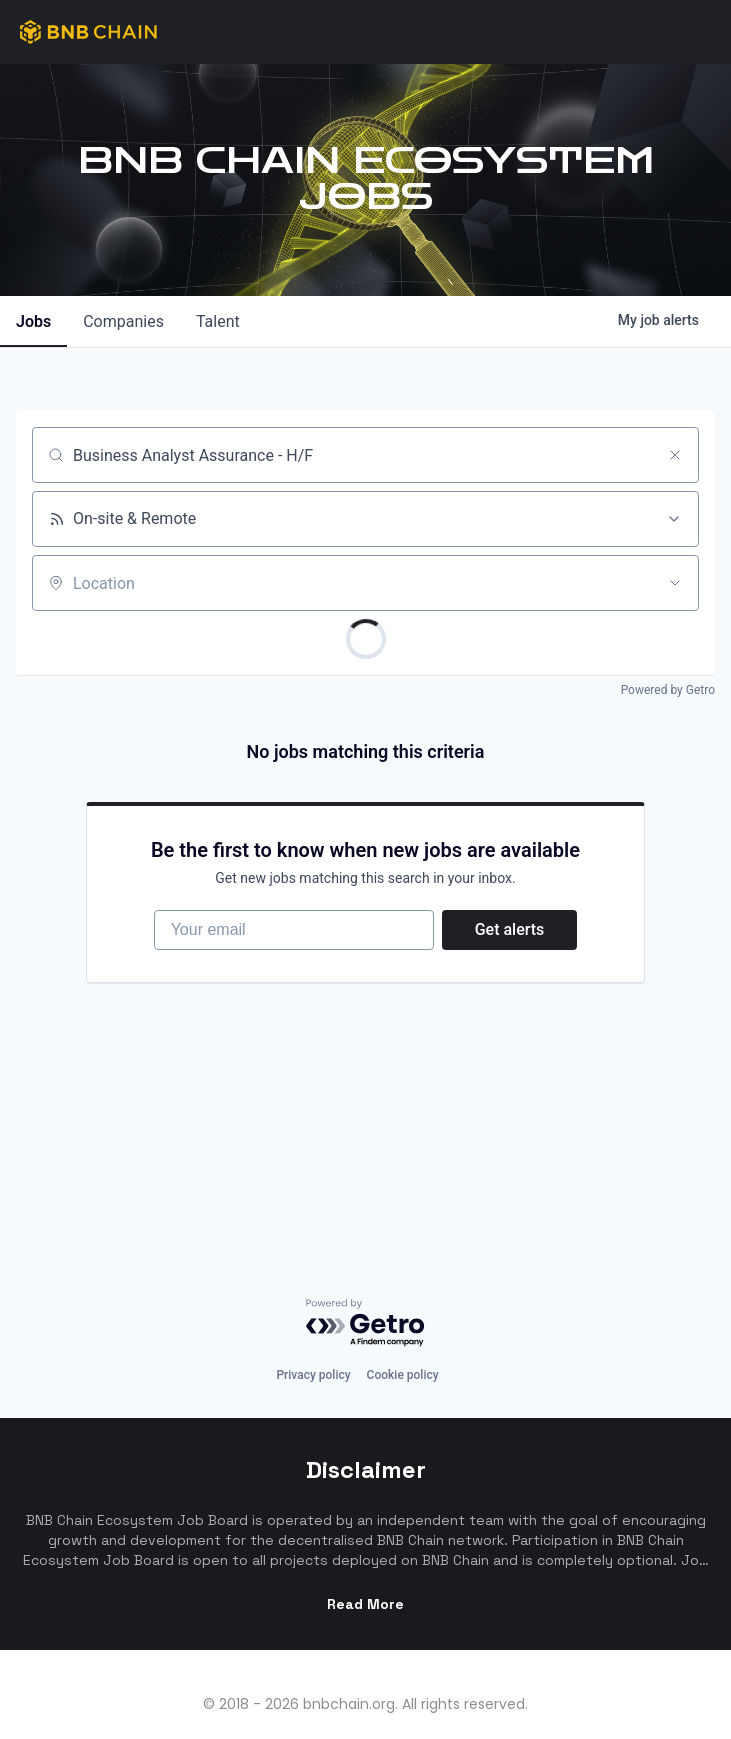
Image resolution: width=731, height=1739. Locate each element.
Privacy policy (313, 1323)
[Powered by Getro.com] (366, 1271)
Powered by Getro (668, 690)
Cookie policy (403, 1323)
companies (123, 321)
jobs (33, 321)
